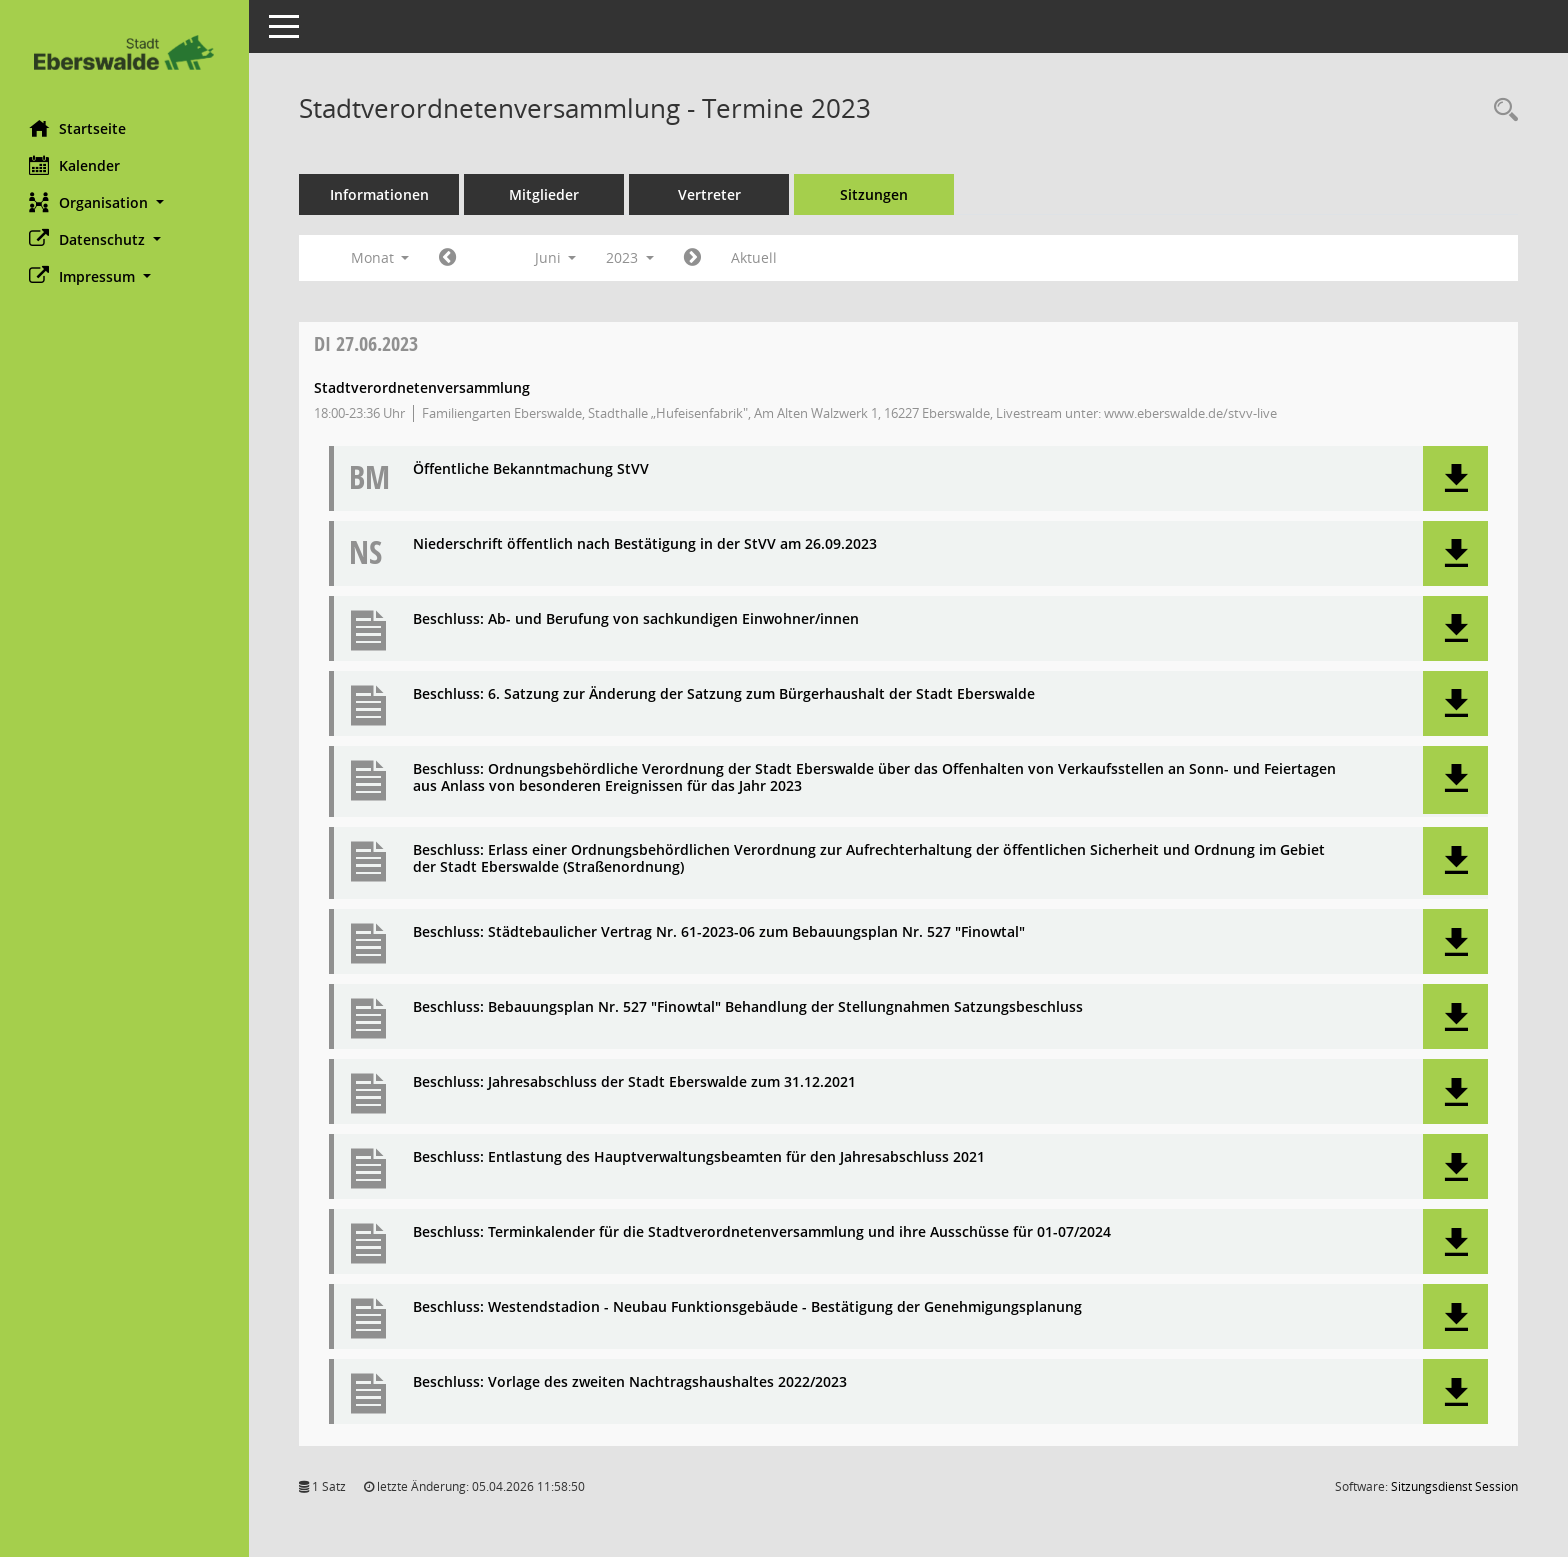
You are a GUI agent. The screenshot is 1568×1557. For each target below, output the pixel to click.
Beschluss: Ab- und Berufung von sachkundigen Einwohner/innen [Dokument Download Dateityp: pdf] (637, 619)
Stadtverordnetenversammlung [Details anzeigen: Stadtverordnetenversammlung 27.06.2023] (423, 387)
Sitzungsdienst (1454, 1486)
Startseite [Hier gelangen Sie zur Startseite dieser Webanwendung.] (78, 128)
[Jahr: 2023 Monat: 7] (693, 258)
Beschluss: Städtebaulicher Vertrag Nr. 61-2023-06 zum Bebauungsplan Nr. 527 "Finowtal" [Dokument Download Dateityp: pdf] (720, 932)
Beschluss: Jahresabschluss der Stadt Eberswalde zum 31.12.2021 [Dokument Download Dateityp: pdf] (635, 1082)
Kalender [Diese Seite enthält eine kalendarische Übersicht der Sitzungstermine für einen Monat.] (75, 165)
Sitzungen (875, 194)
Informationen (380, 194)
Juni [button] (556, 257)
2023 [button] (631, 257)
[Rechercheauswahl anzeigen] (1501, 110)
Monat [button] (380, 257)
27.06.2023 (367, 343)
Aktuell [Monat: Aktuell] (755, 257)
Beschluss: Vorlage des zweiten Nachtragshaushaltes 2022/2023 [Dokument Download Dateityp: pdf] (631, 1382)
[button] (125, 202)
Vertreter (710, 194)
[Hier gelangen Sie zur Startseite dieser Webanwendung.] (125, 52)
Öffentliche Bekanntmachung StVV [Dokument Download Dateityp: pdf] (532, 469)
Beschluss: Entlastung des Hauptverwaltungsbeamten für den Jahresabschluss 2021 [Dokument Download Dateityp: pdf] (700, 1157)
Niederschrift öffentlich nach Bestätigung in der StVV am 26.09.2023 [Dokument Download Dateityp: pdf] (646, 544)
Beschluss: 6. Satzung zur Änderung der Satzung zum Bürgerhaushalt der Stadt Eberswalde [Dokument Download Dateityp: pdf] (725, 694)
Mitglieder (545, 194)
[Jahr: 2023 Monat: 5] (448, 258)
